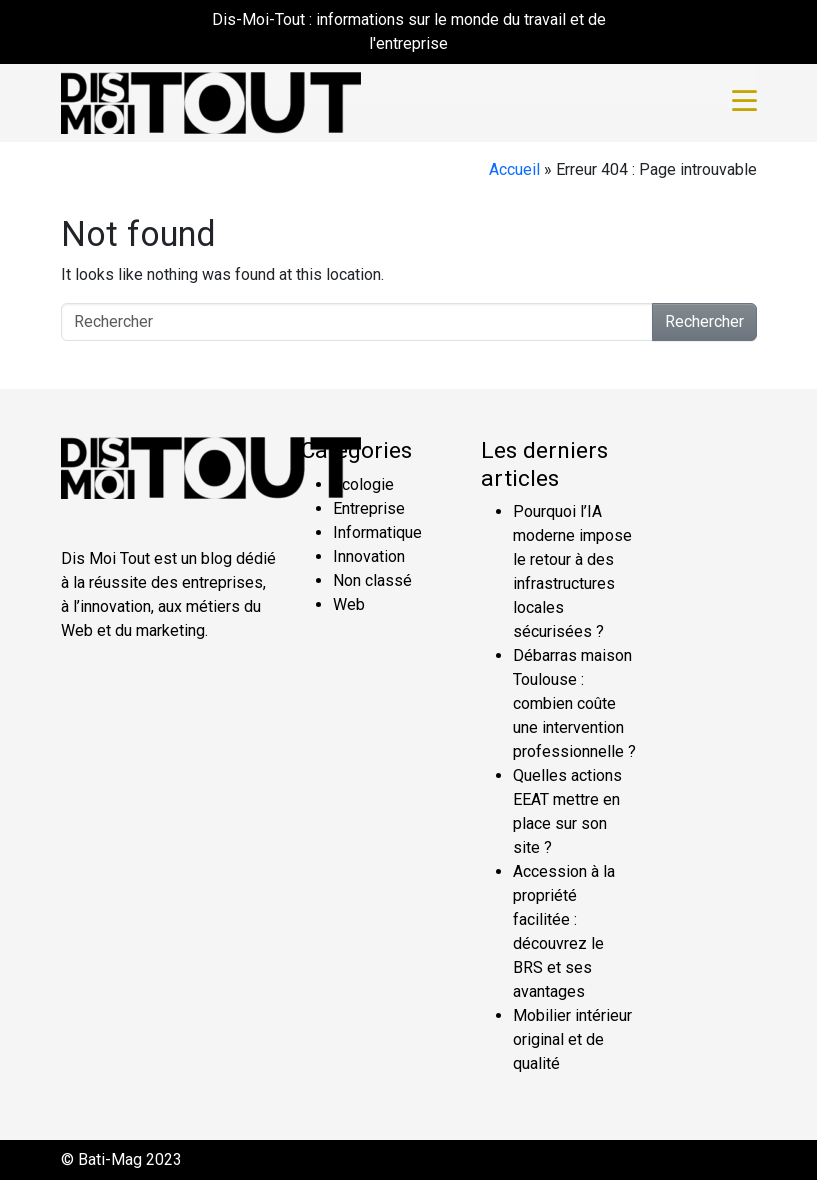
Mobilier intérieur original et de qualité (572, 1039)
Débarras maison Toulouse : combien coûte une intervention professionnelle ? (574, 703)
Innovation (369, 556)
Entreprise (369, 508)
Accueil (514, 169)
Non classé (372, 580)
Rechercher (704, 321)
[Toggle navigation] (744, 103)
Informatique (377, 532)
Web (349, 604)
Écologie (363, 484)
